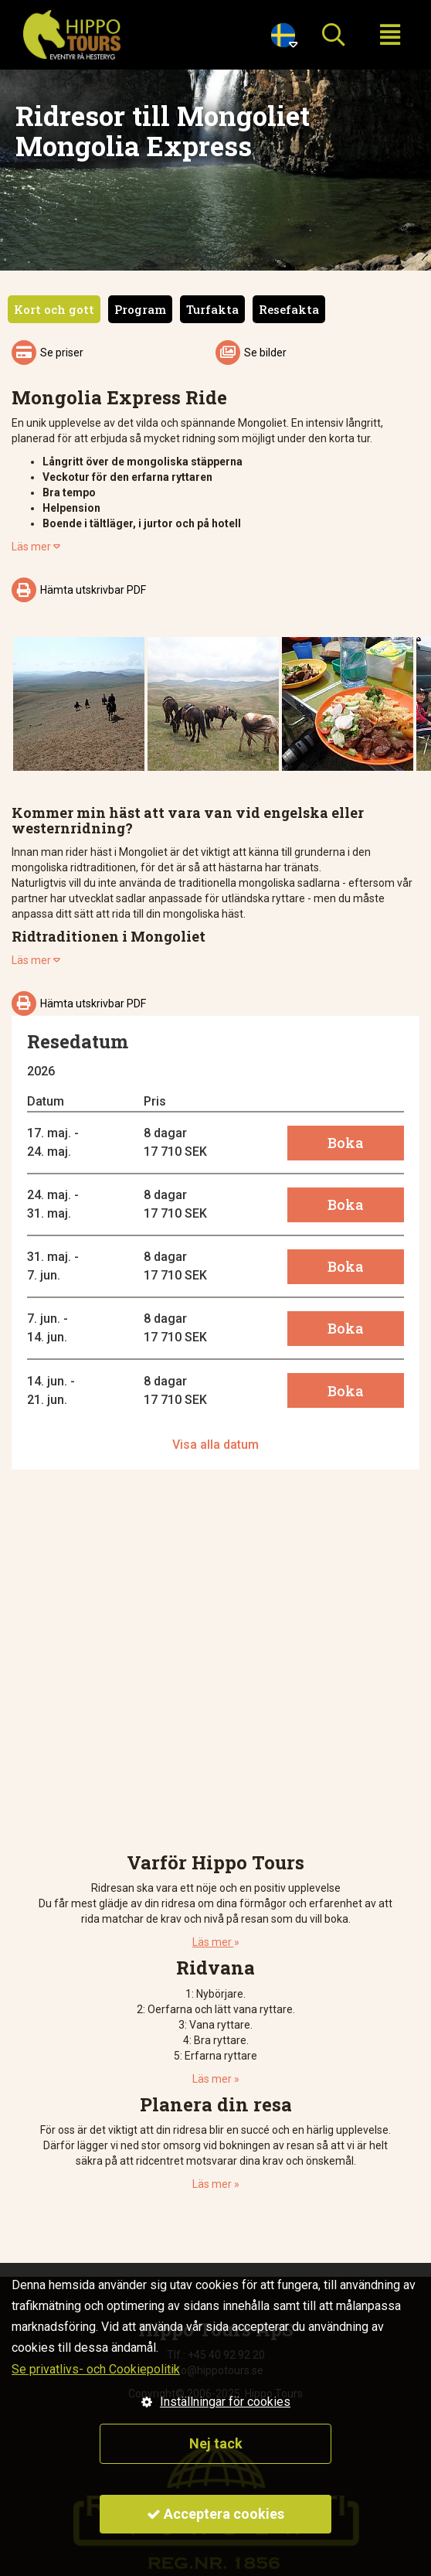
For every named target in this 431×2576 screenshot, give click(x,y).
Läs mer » (215, 2079)
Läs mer (36, 546)
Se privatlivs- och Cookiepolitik (96, 2369)
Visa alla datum (215, 1444)
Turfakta (212, 309)
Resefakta (289, 309)
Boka (345, 1142)
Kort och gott (54, 309)
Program (140, 309)
